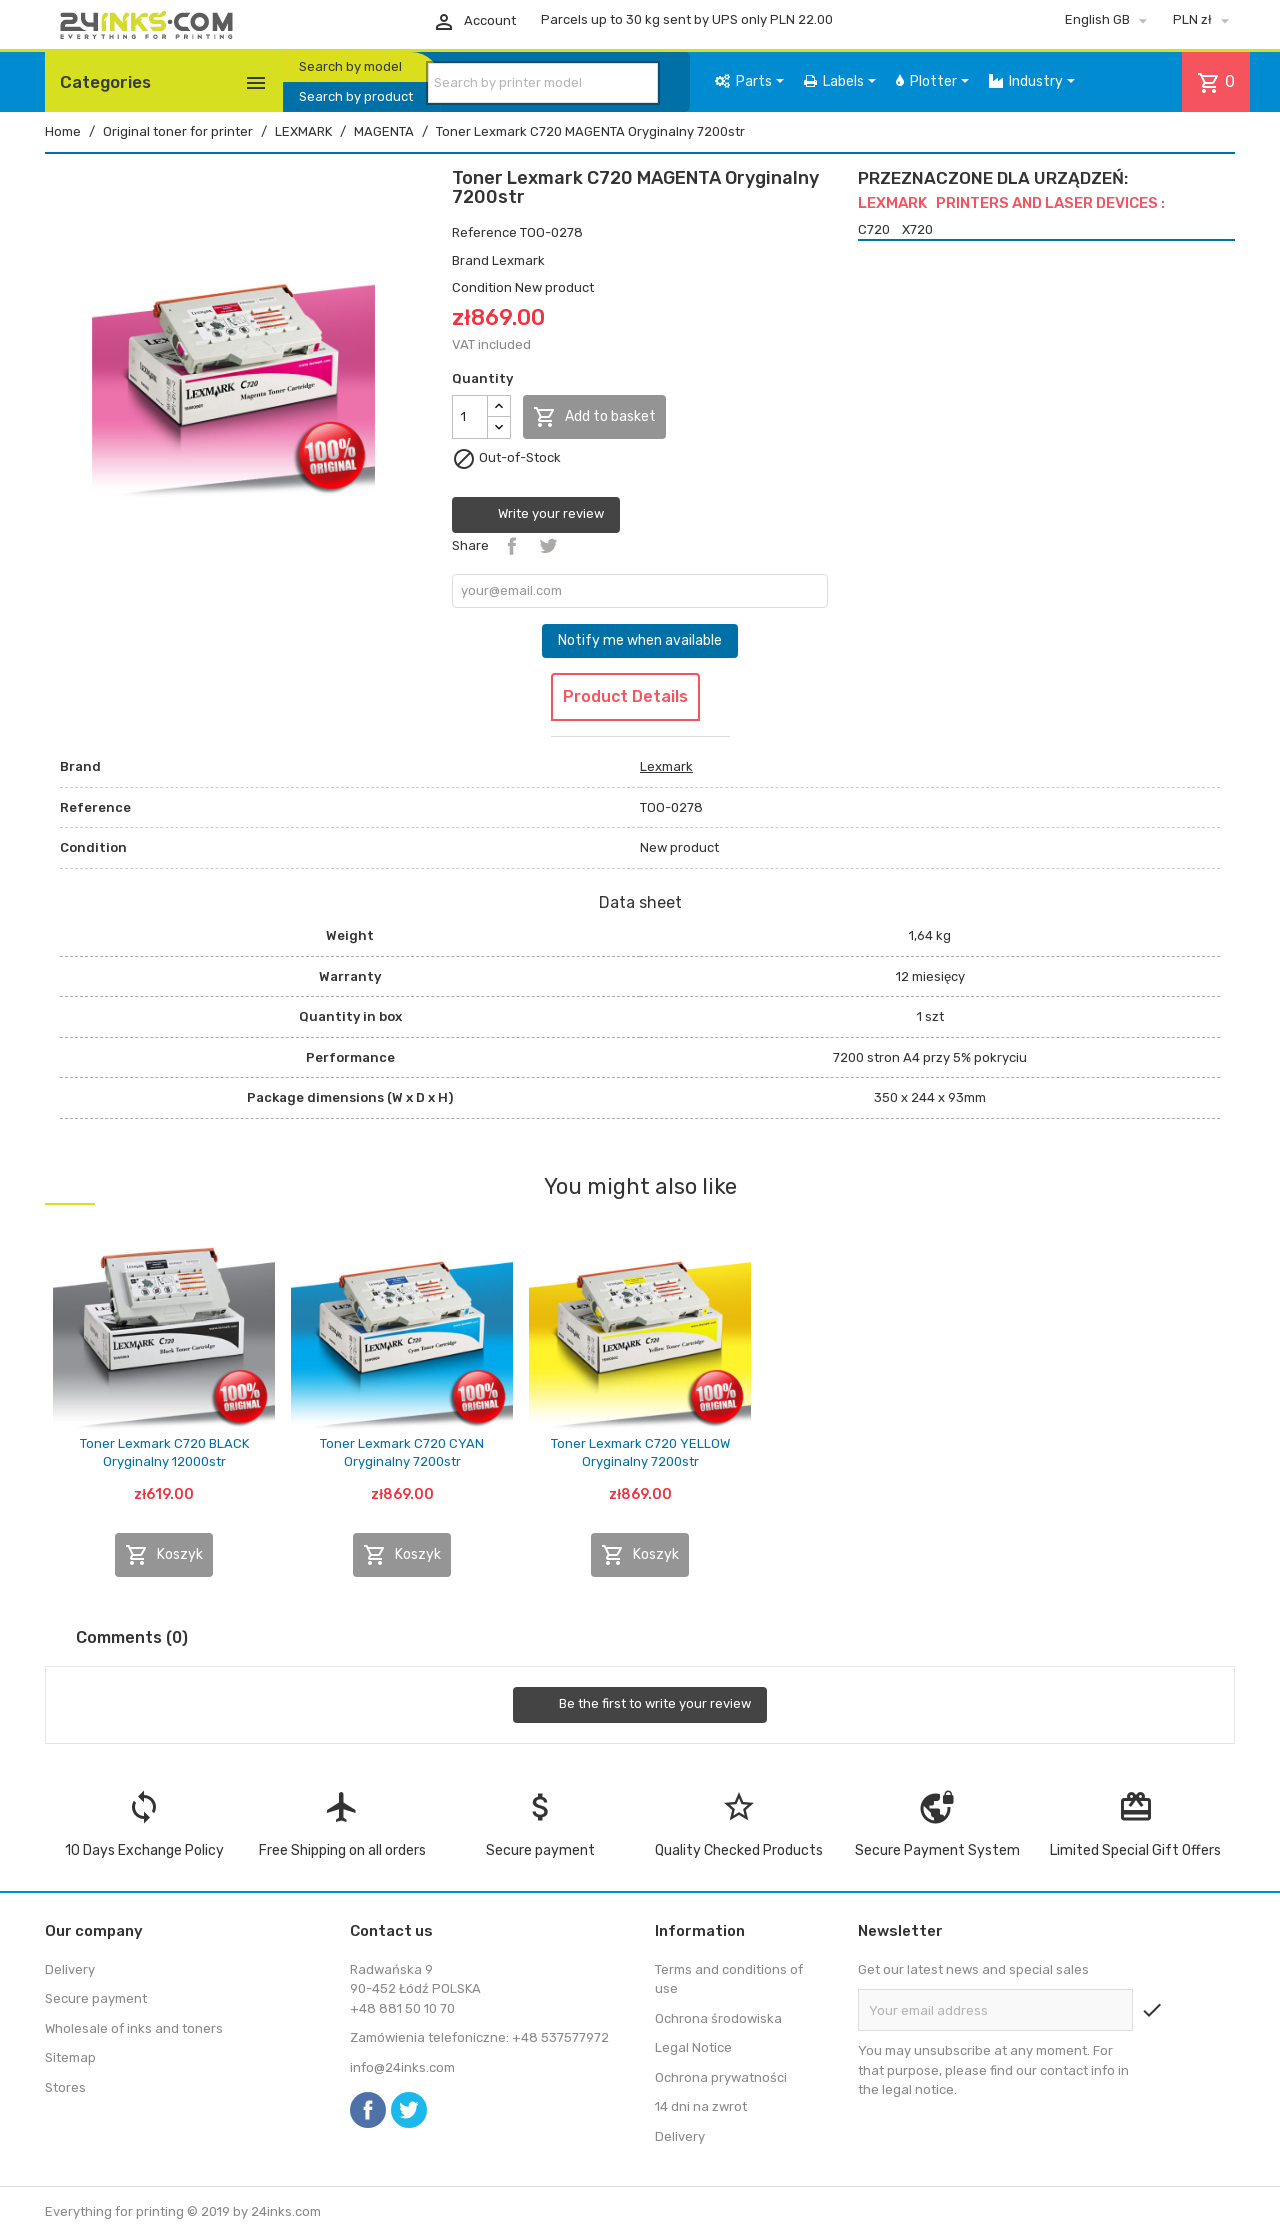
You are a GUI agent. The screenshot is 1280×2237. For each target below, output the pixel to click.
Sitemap (70, 2057)
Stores (65, 2087)
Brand (470, 260)
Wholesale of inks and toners (134, 2028)
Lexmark (518, 260)
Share (512, 546)
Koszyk (164, 1555)
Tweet (548, 546)
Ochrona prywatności (721, 2077)
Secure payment (96, 1998)
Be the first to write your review (640, 1705)
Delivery (70, 1969)
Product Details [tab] (625, 696)
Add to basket (594, 417)
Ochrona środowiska (718, 2018)
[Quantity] (470, 417)
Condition (482, 287)
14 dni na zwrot (701, 2106)
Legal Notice (693, 2047)
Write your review (536, 515)
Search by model (350, 66)
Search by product (356, 96)
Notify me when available (640, 640)
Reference (484, 232)
